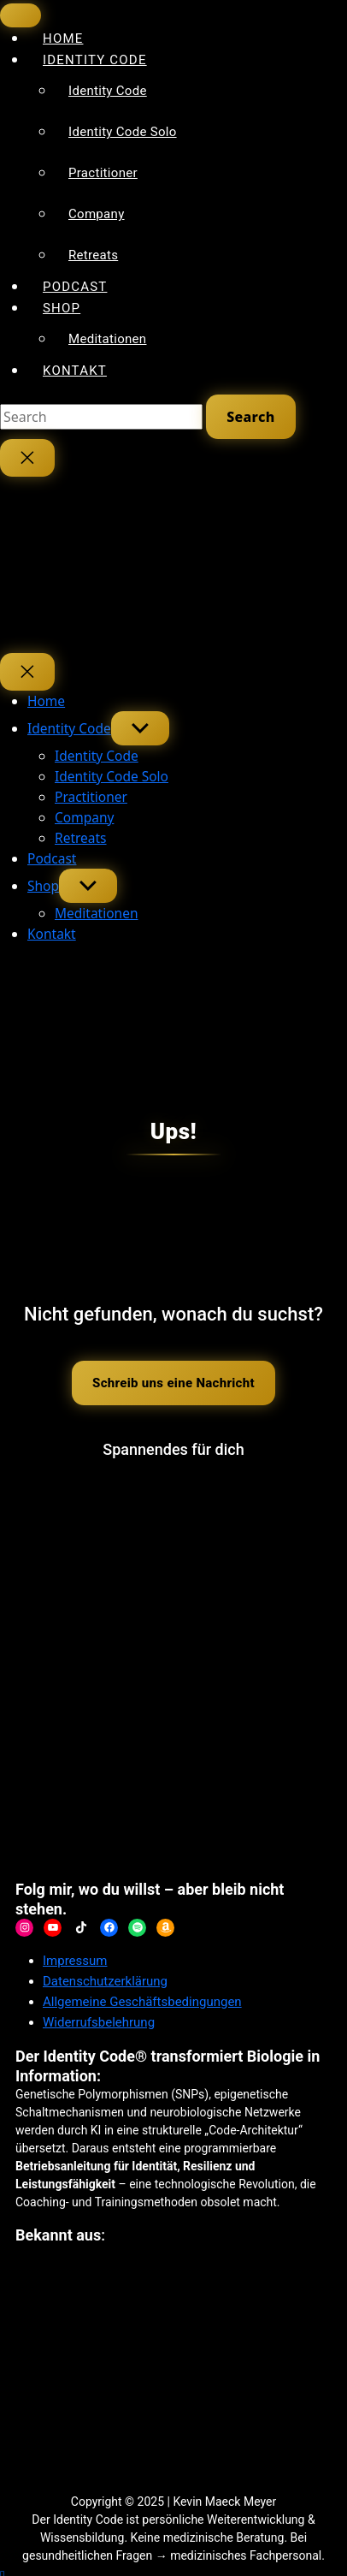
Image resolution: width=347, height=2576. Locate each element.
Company (96, 214)
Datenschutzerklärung (105, 1981)
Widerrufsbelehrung (99, 2022)
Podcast (51, 858)
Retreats (93, 255)
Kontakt (75, 370)
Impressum (75, 1960)
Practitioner (103, 173)
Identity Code (95, 60)
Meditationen (107, 339)
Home (46, 700)
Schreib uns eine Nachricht (173, 1383)
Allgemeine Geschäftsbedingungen (142, 2001)
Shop (61, 308)
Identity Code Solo (122, 131)
